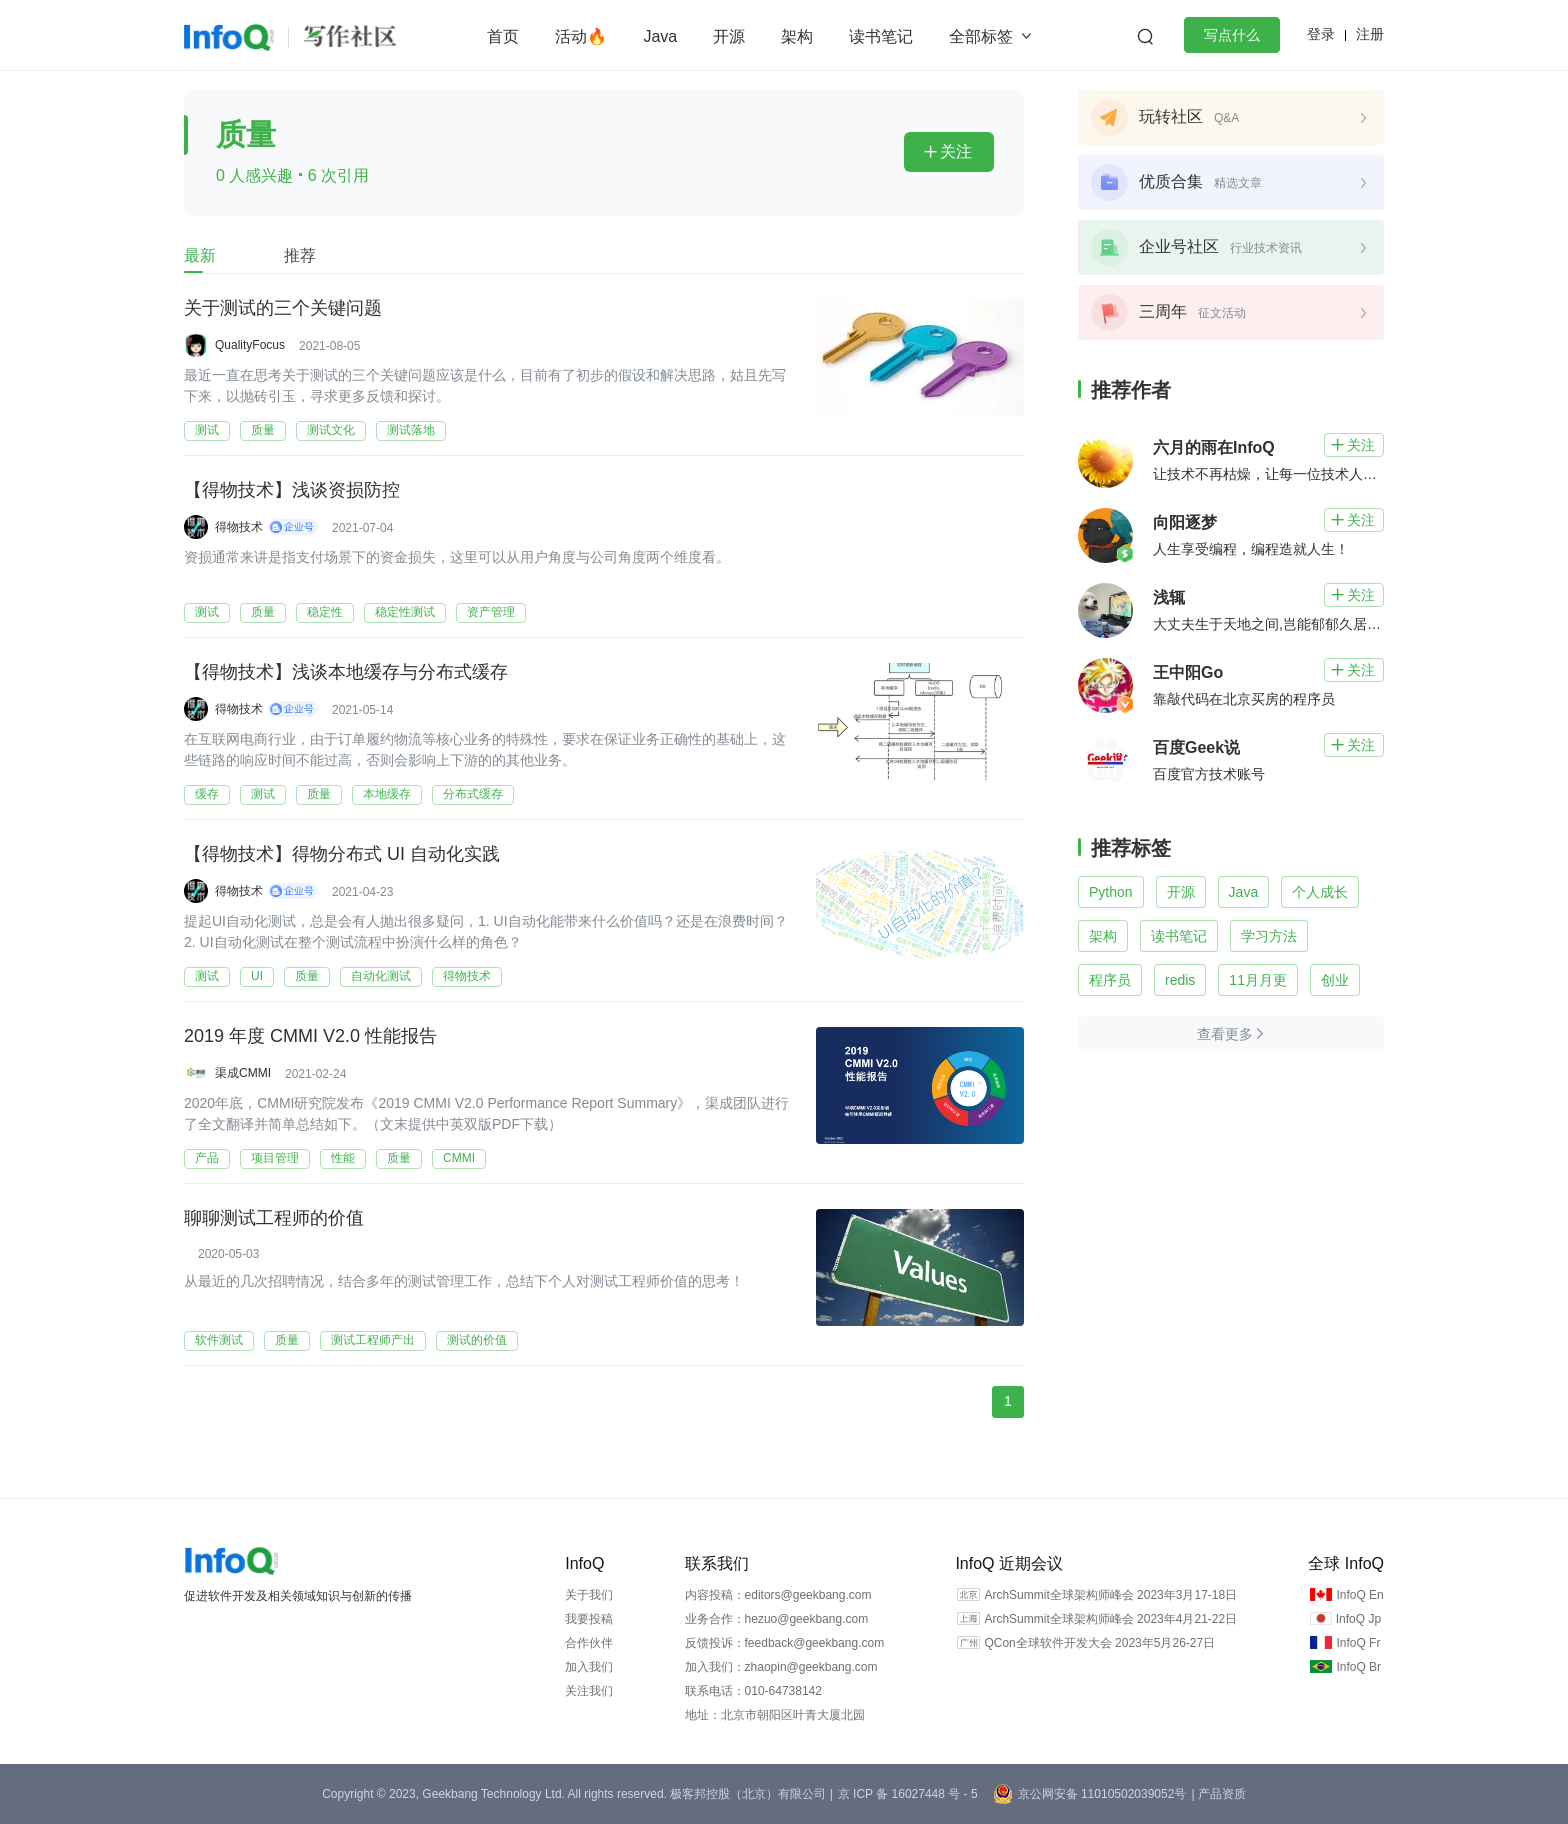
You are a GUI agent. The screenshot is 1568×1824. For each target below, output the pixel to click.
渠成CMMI (243, 1073)
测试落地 (411, 430)
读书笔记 (881, 36)
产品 (207, 1158)
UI (257, 976)
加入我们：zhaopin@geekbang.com (781, 1667)
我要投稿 (589, 1619)
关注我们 (589, 1691)
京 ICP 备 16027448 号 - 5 (908, 1794)
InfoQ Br (1358, 1667)
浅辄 (1169, 597)
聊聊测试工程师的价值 (274, 1219)
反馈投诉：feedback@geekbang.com (785, 1643)
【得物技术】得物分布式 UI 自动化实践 (342, 855)
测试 (207, 430)
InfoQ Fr (1358, 1643)
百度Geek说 (1196, 747)
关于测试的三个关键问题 (283, 309)
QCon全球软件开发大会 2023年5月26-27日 (1099, 1643)
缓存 (207, 794)
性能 (343, 1158)
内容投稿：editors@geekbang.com (778, 1595)
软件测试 (219, 1340)
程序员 (1110, 980)
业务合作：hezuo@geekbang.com (777, 1619)
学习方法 (1269, 936)
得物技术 (239, 527)
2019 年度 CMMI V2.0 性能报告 (310, 1037)
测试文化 (331, 430)
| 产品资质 (1218, 1794)
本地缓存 (387, 794)
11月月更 (1258, 980)
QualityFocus (250, 345)
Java (660, 36)
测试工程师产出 (373, 1340)
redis (1180, 980)
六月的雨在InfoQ (1214, 447)
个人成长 (1320, 892)
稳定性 (325, 612)
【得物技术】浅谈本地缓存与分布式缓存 (346, 673)
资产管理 (491, 612)
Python (1111, 892)
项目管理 (275, 1158)
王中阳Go (1188, 672)
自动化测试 (381, 976)
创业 (1335, 980)
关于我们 (589, 1595)
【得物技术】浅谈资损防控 (292, 491)
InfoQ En (1359, 1595)
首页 (503, 36)
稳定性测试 (405, 612)
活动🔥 (581, 36)
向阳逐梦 (1185, 522)
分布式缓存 (473, 794)
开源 (729, 36)
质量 (263, 430)
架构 (797, 36)
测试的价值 (477, 1340)
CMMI (459, 1158)
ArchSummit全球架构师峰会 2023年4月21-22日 (1110, 1619)
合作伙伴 (589, 1643)
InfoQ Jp (1358, 1619)
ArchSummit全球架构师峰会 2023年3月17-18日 (1110, 1595)
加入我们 (589, 1667)
